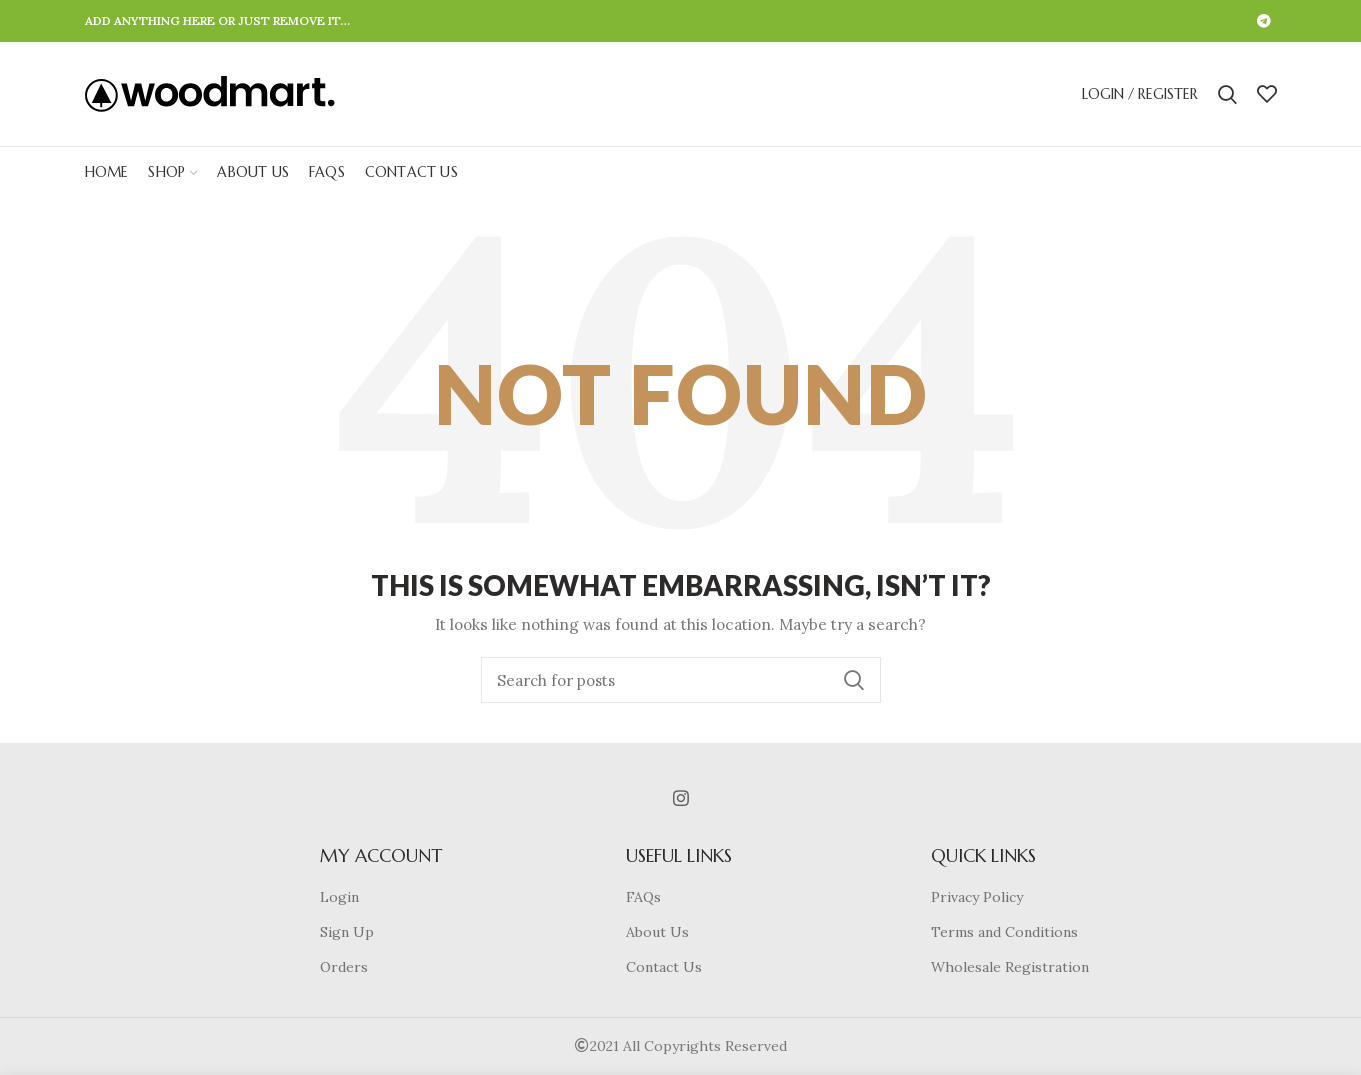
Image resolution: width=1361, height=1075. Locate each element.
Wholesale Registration (1010, 967)
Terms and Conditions (1004, 932)
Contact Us (664, 967)
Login (339, 897)
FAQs (643, 897)
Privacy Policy (977, 897)
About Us (657, 932)
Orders (344, 967)
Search (854, 680)
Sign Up (347, 932)
